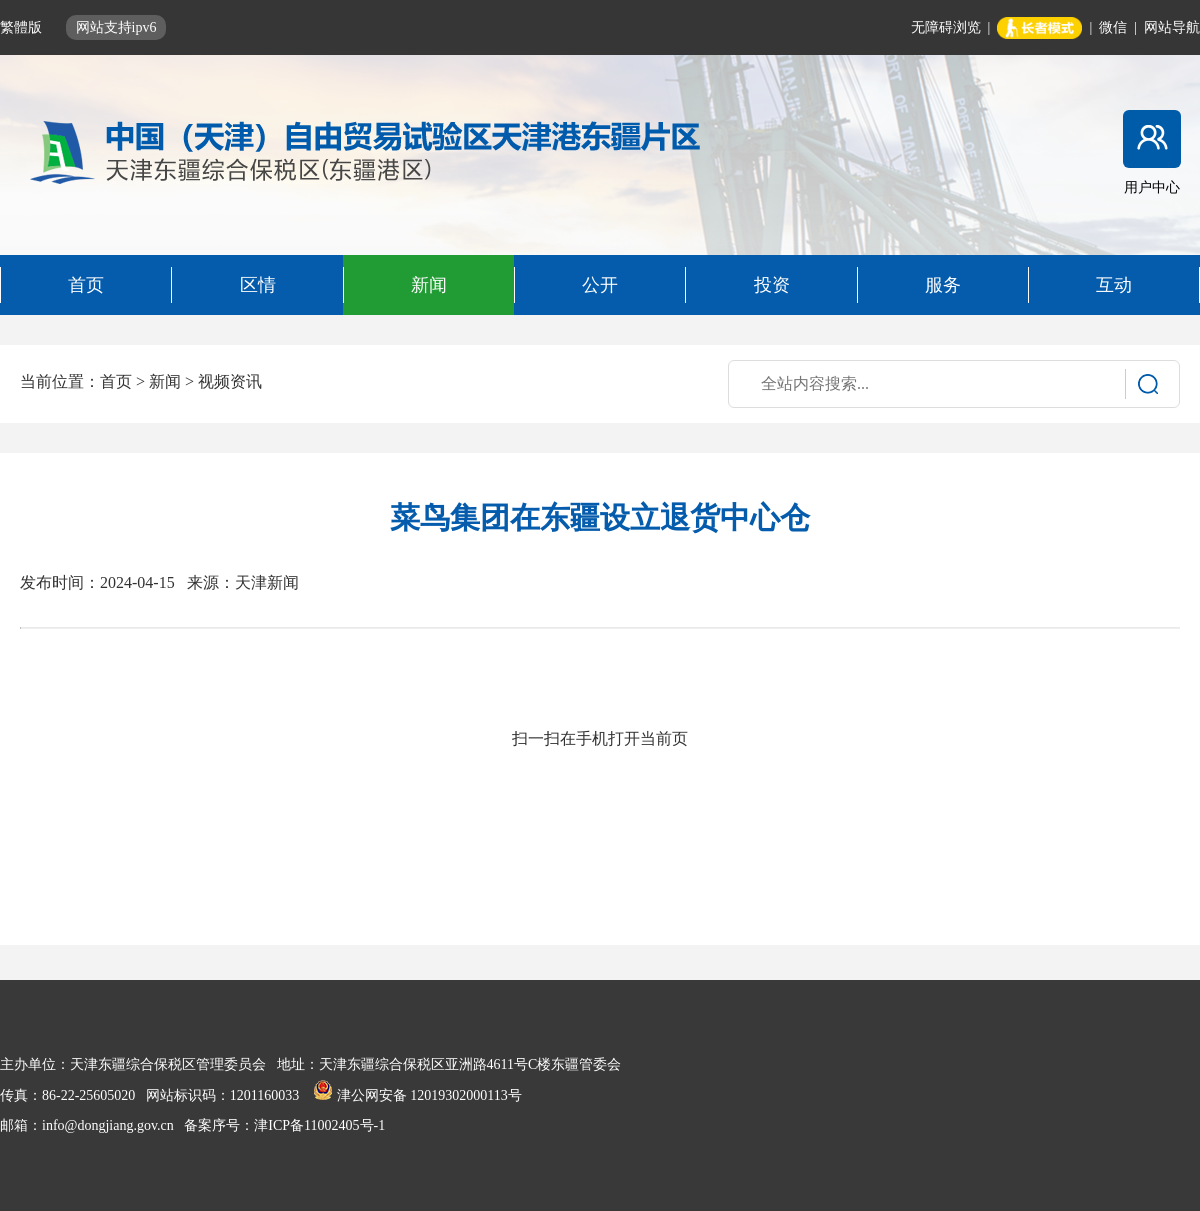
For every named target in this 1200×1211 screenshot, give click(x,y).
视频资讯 (230, 381)
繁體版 (23, 27)
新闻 (165, 381)
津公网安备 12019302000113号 (417, 1095)
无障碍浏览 (946, 27)
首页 (116, 381)
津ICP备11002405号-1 (319, 1125)
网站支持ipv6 (116, 27)
